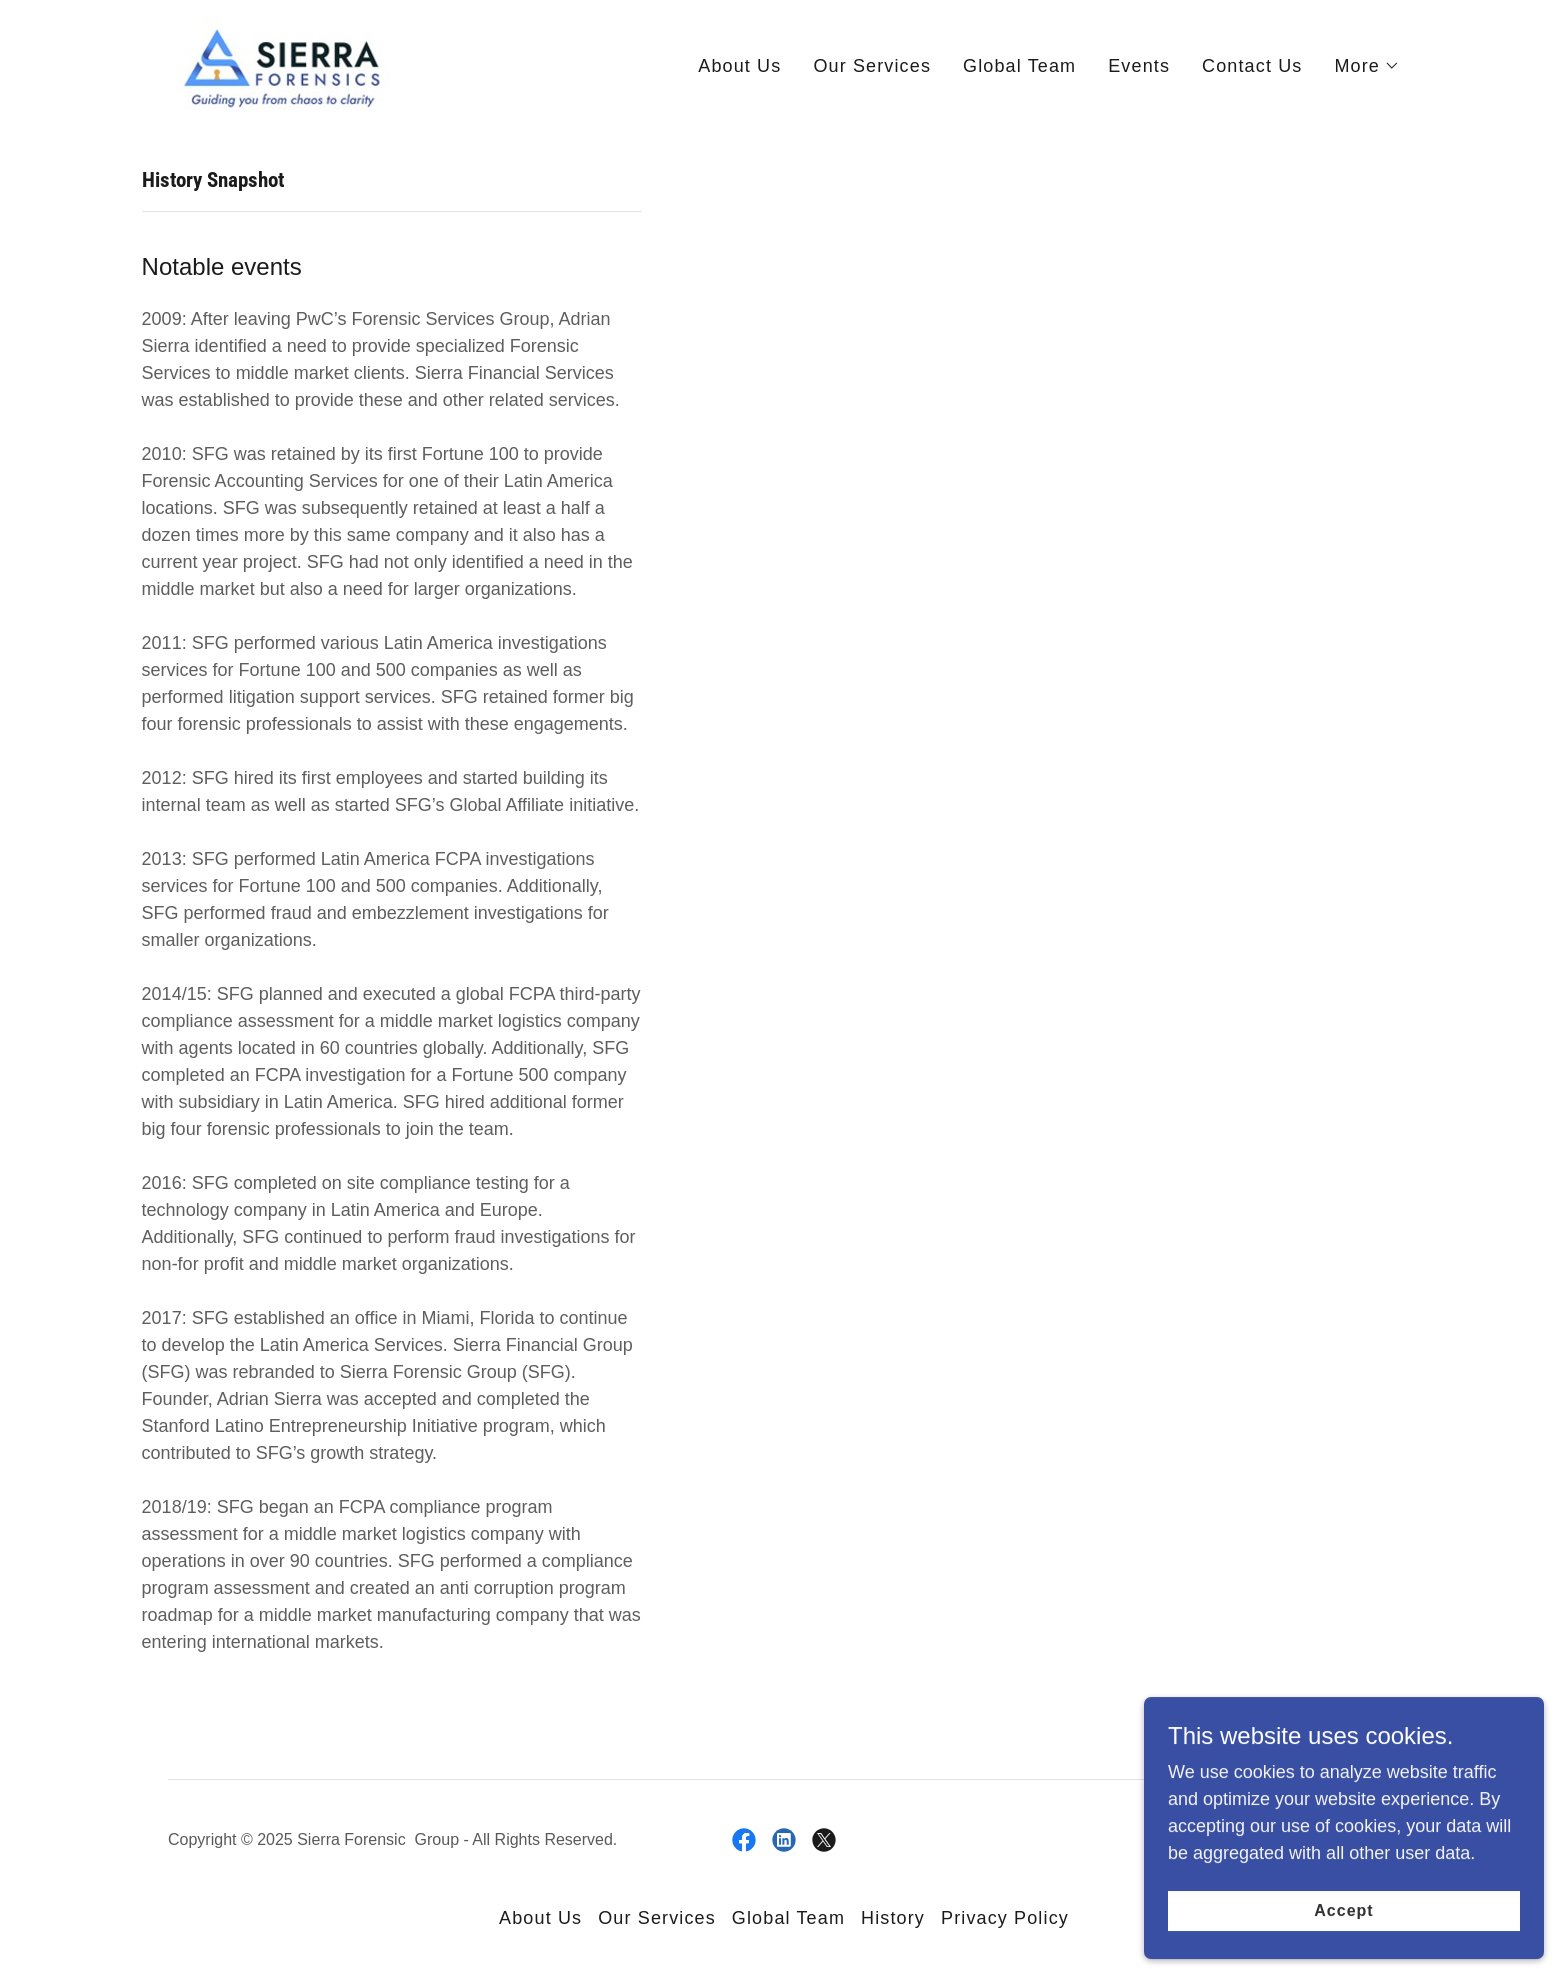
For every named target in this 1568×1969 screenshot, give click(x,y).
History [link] (893, 1918)
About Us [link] (739, 66)
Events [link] (1139, 66)
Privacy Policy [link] (1005, 1918)
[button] (1367, 66)
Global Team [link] (1019, 66)
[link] (280, 62)
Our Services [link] (872, 66)
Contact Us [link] (1252, 66)
